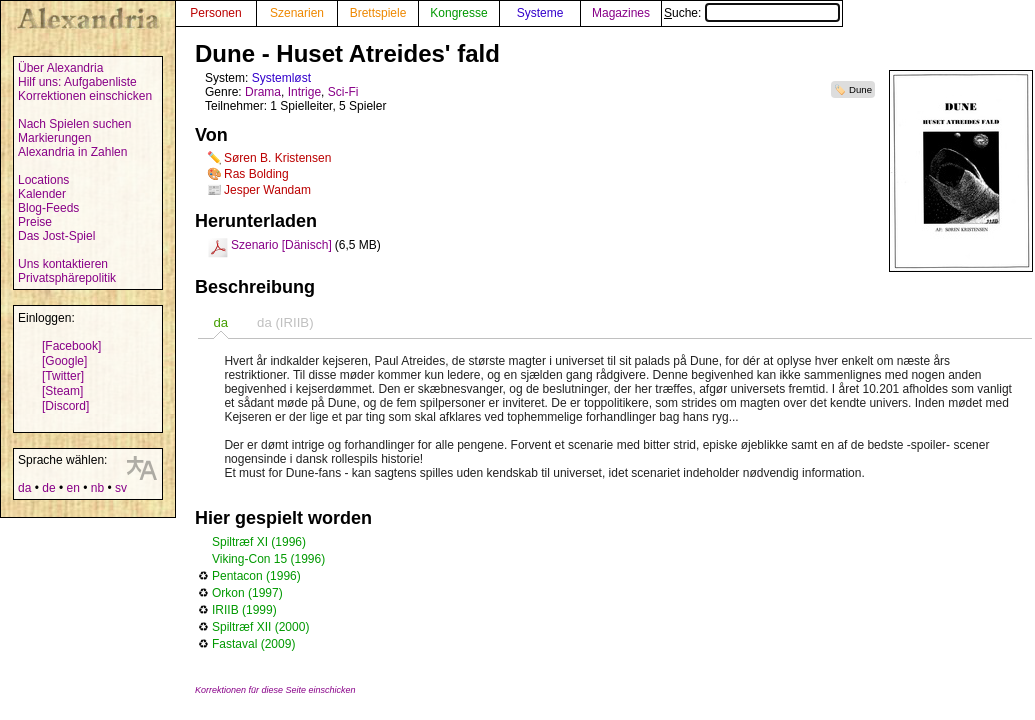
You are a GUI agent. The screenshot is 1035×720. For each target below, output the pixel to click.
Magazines (621, 13)
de (48, 488)
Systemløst (281, 78)
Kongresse (458, 13)
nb (97, 488)
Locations (43, 180)
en (72, 488)
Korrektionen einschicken (85, 96)
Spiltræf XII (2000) (260, 627)
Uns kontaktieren (63, 264)
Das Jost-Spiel (56, 236)
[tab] (220, 322)
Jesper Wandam (267, 190)
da (24, 488)
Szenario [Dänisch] (281, 245)
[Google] (64, 361)
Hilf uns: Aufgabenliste (77, 82)
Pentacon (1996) (256, 576)
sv (121, 488)
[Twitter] (63, 376)
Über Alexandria (60, 68)
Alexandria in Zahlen (72, 152)
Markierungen (54, 138)
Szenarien (297, 13)
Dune (860, 89)
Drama (263, 92)
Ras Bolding (256, 174)
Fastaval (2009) (253, 644)
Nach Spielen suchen (74, 124)
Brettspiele (378, 13)
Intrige (304, 92)
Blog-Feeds (48, 208)
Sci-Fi (343, 92)
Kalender (42, 194)
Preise (35, 222)
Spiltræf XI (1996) (259, 542)
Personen (215, 13)
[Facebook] (71, 346)
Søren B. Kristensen (277, 158)
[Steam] (62, 391)
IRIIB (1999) (244, 610)
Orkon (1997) (247, 593)
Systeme (540, 13)
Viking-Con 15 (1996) (268, 559)
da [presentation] (220, 322)
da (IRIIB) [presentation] (285, 322)
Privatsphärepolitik (67, 278)
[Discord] (65, 406)
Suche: (752, 13)
